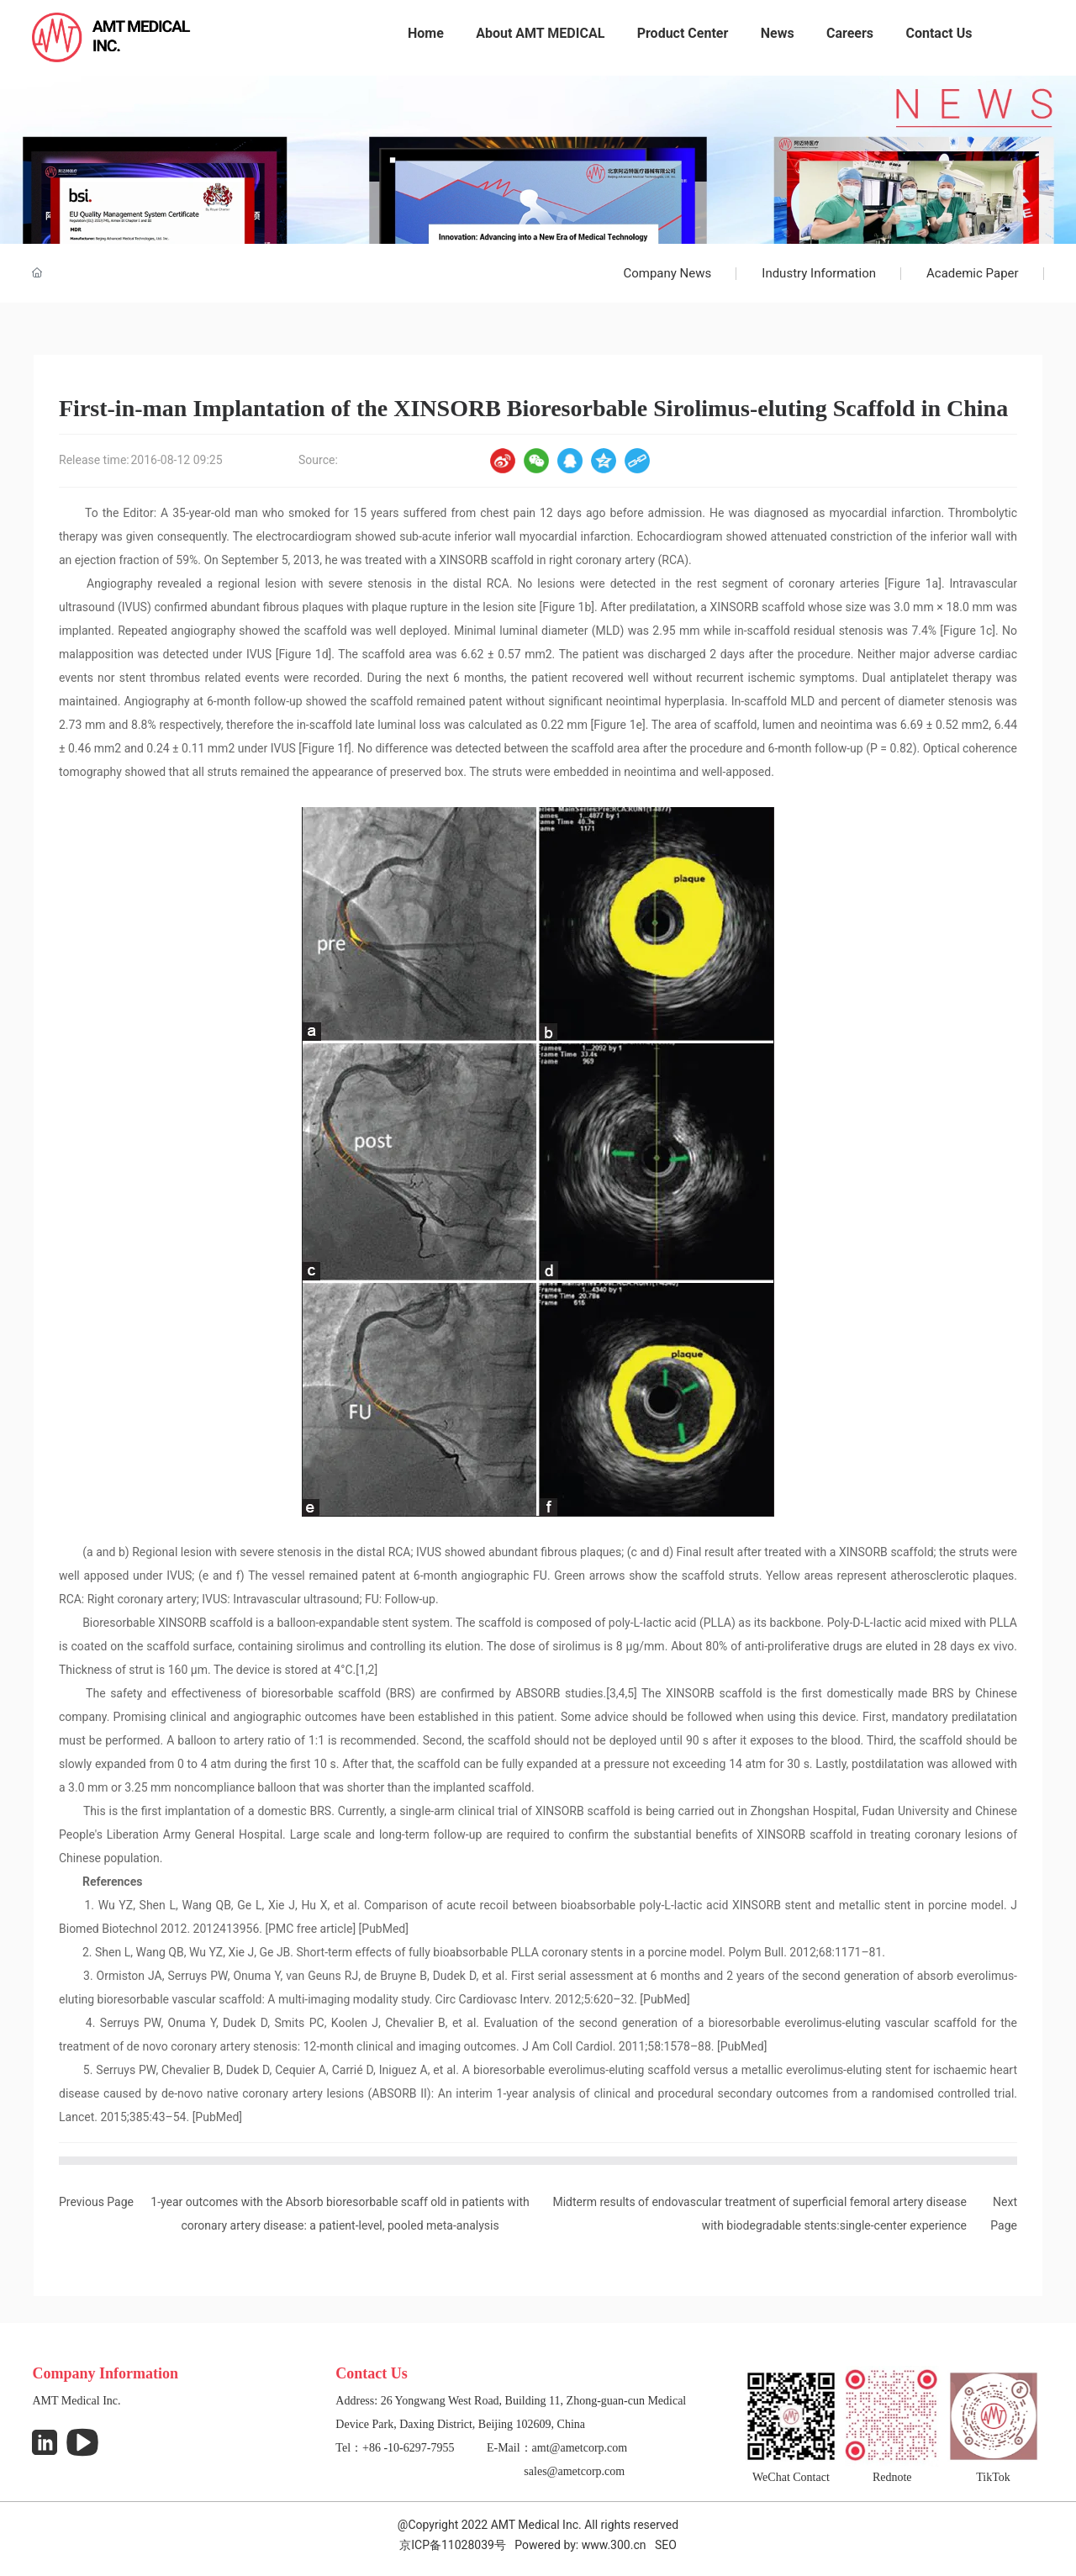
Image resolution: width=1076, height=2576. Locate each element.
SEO (666, 2545)
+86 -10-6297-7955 (408, 2447)
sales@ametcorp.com (574, 2471)
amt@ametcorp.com (580, 2447)
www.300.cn (614, 2545)
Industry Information (819, 273)
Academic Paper (972, 273)
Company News (667, 273)
